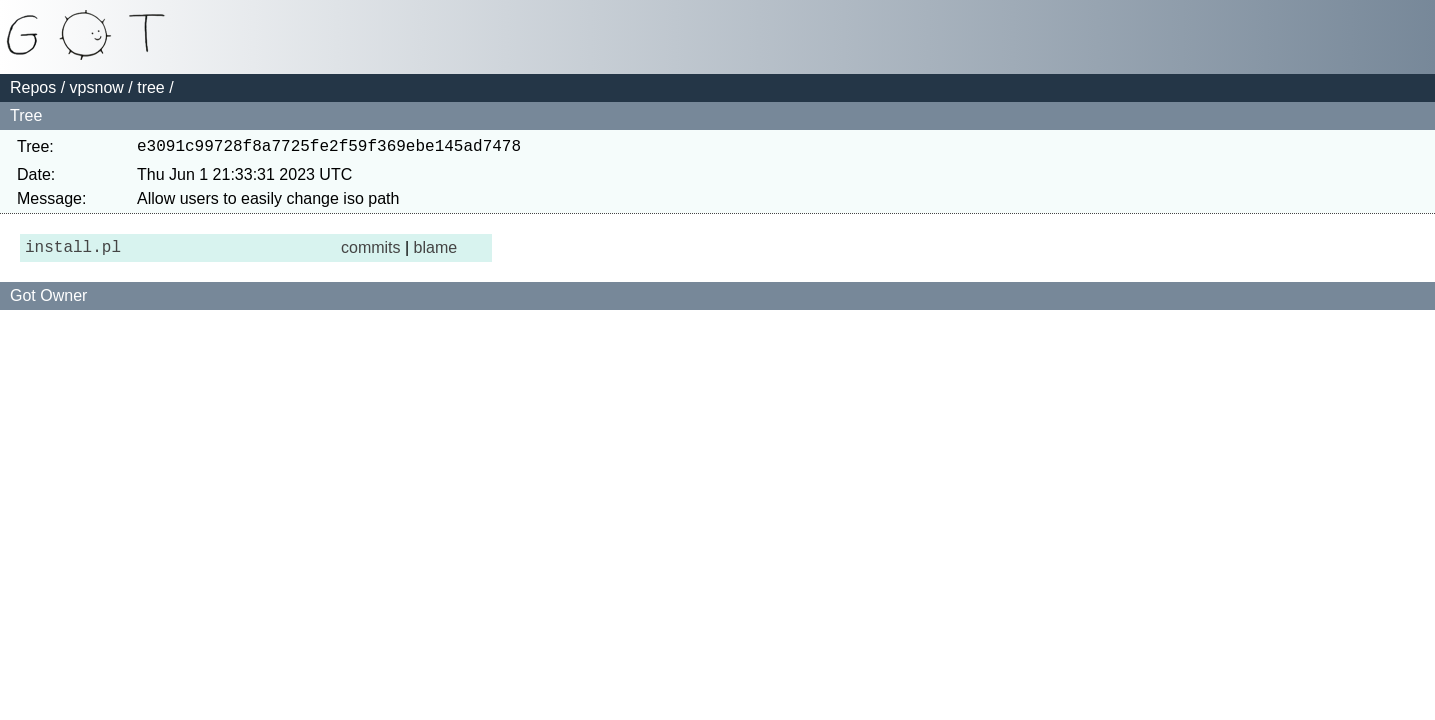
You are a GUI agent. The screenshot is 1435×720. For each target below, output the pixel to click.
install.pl (73, 254)
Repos (33, 87)
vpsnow (97, 87)
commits (371, 253)
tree (151, 87)
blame (436, 253)
